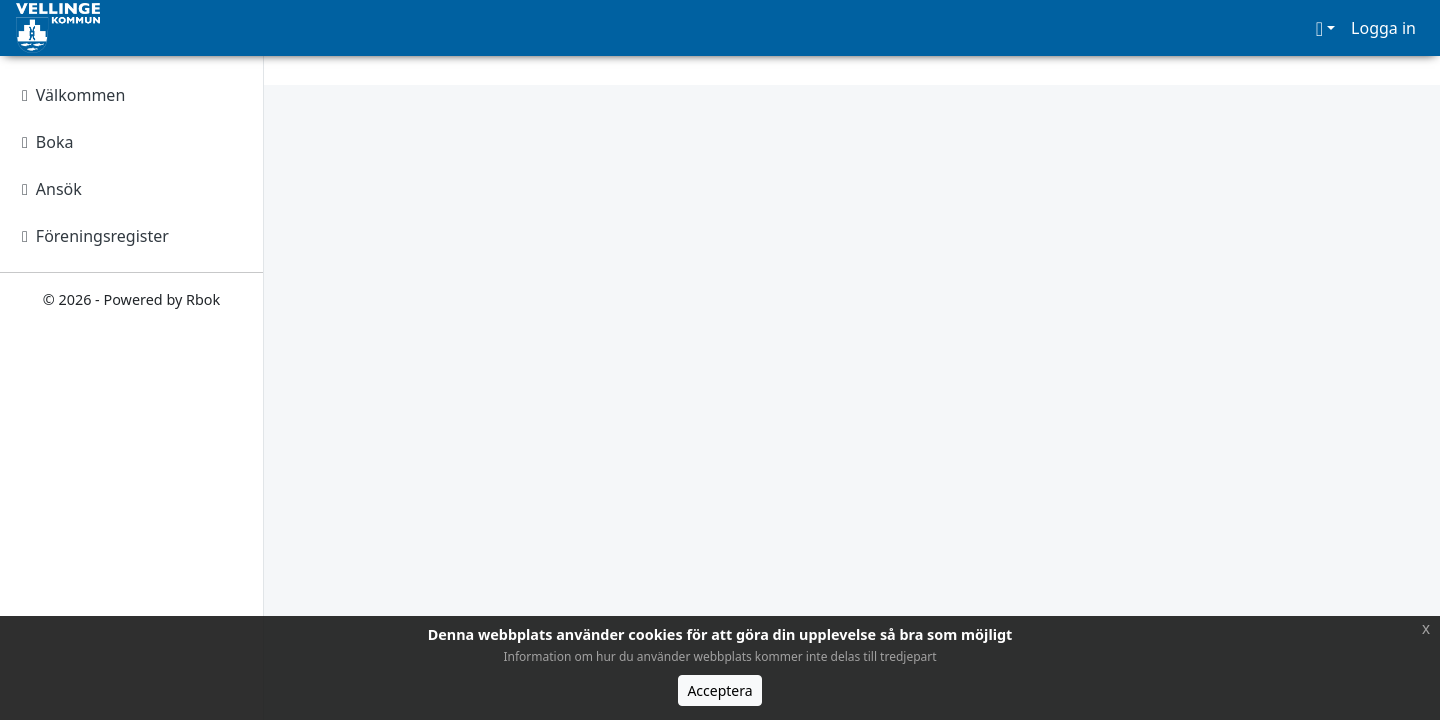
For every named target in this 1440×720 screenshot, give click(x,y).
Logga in (1383, 28)
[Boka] (131, 142)
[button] (1325, 28)
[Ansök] (131, 189)
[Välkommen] (131, 95)
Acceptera (719, 690)
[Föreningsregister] (131, 236)
